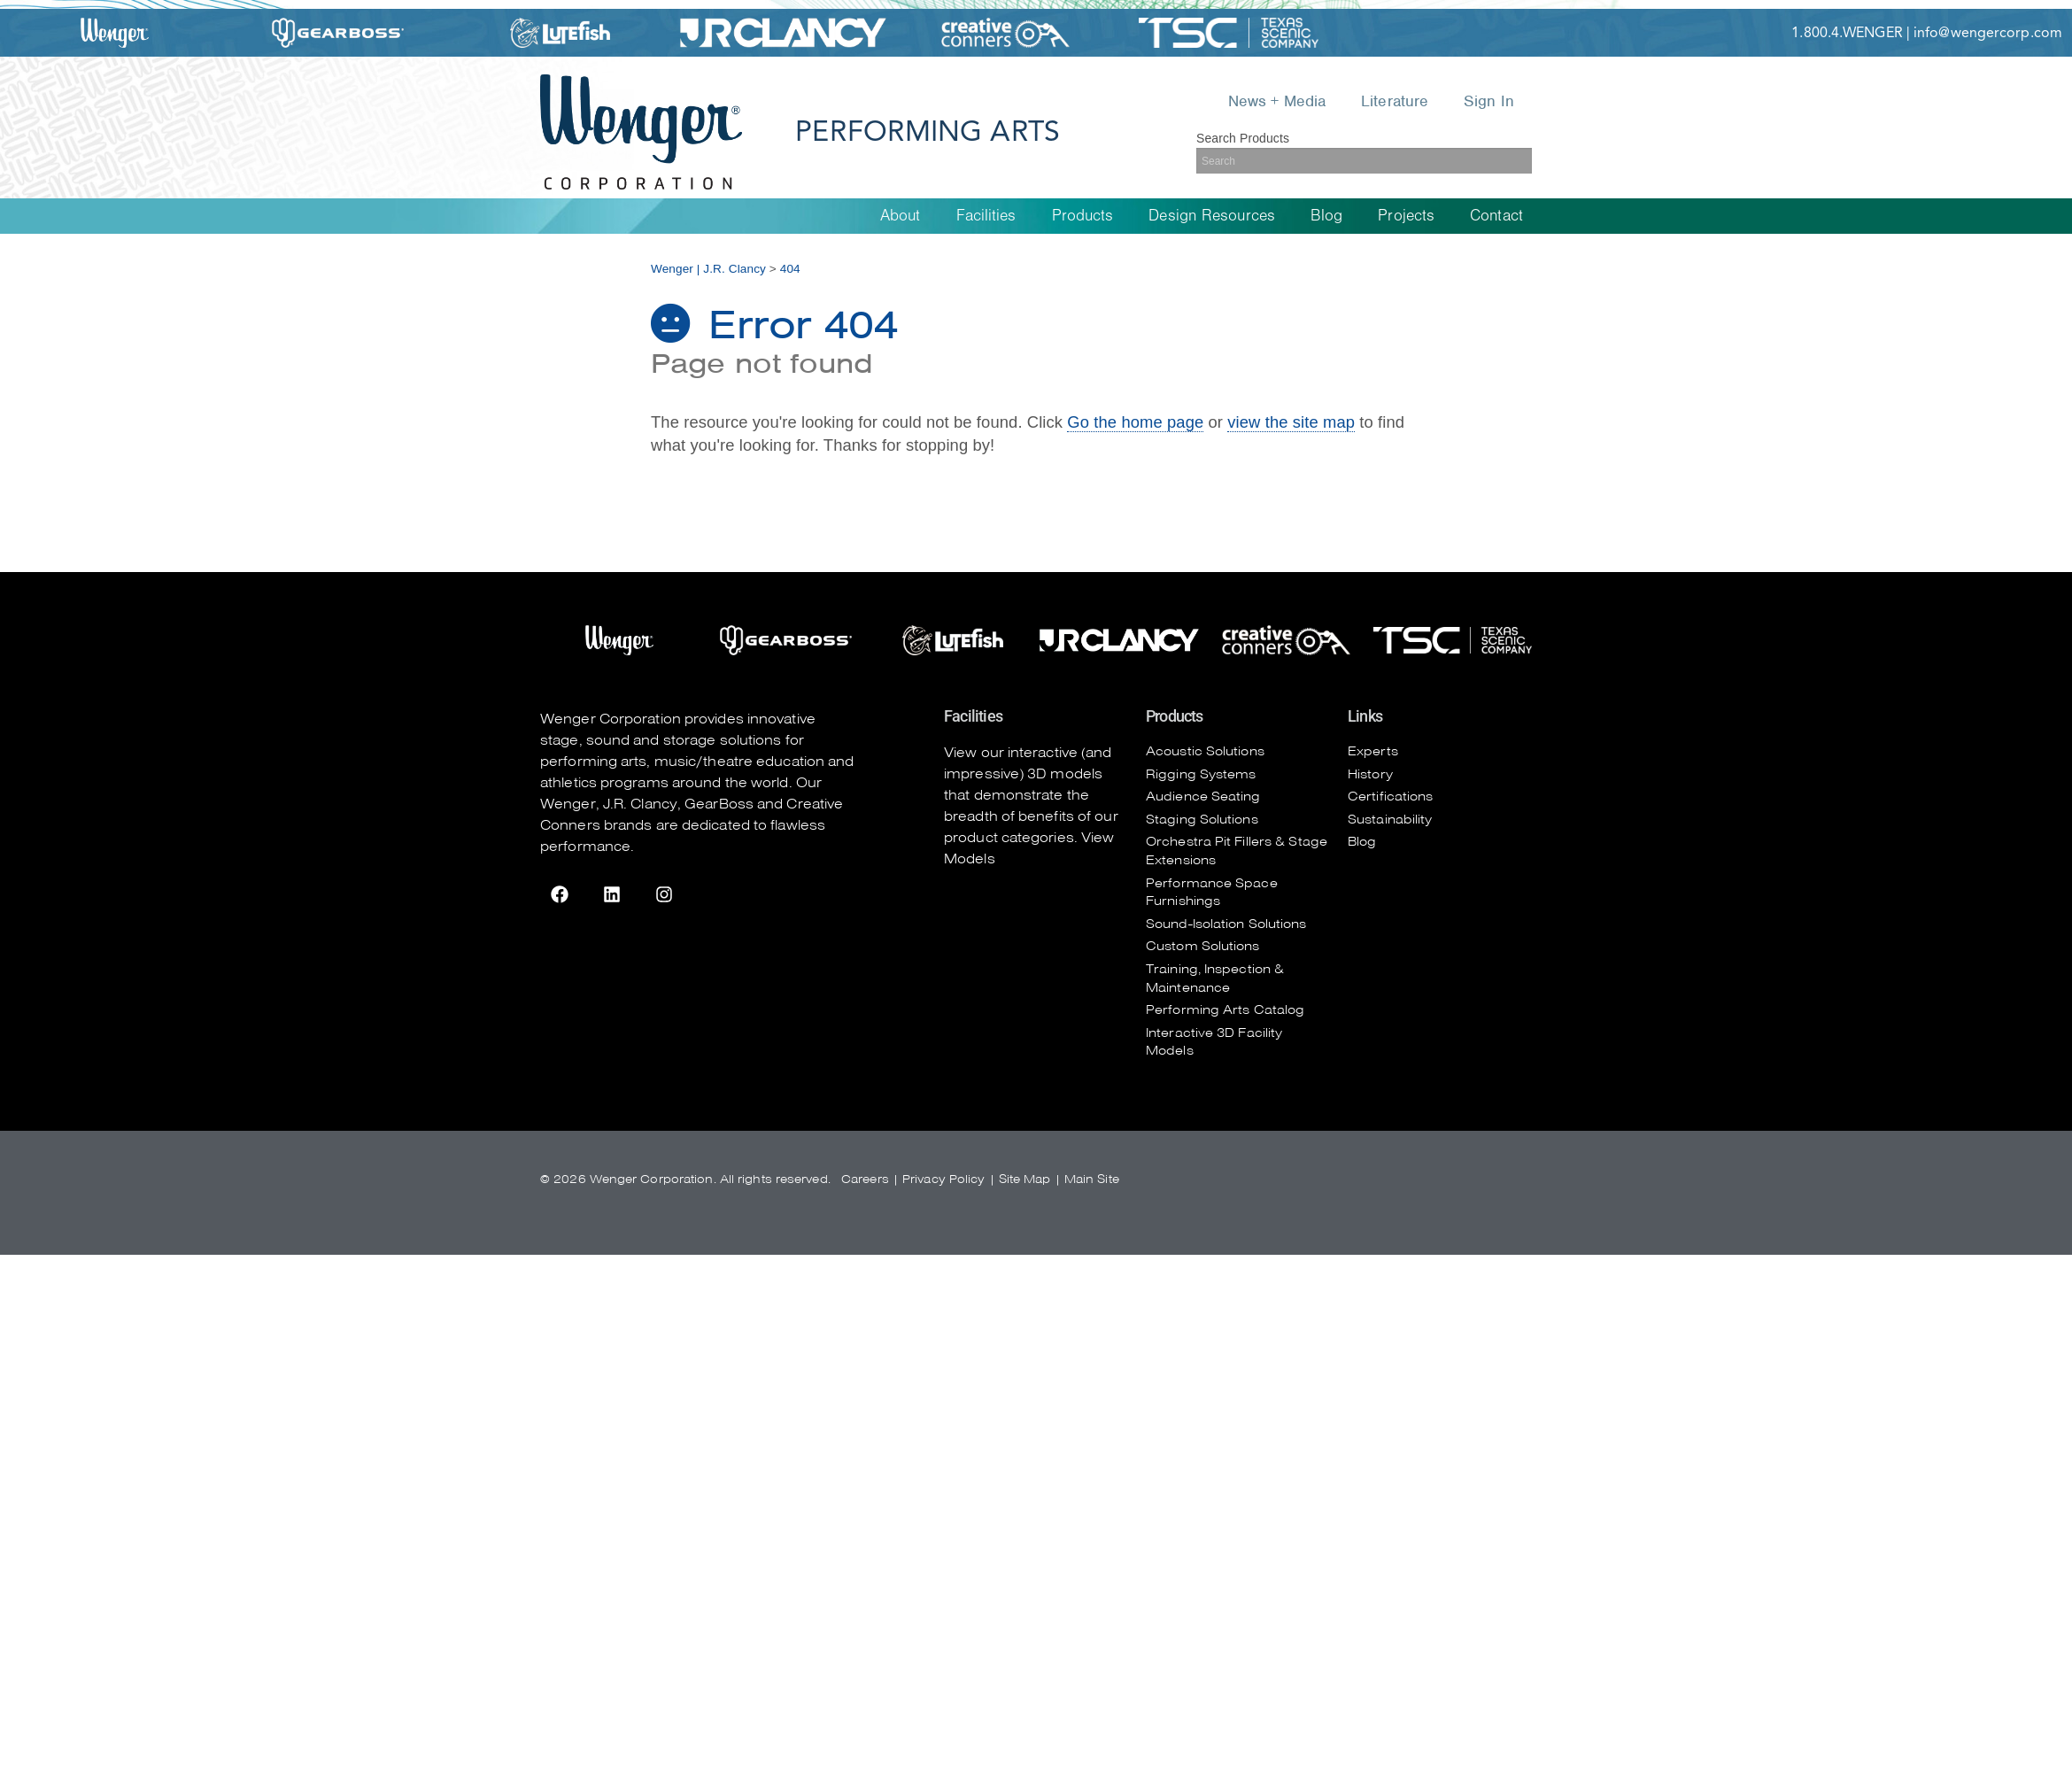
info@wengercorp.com (1988, 33)
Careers (865, 1179)
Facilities (986, 215)
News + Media (1277, 101)
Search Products (1242, 138)
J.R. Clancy (640, 804)
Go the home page (1135, 422)
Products (1083, 215)
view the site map (1291, 422)
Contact (1496, 215)
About (900, 215)
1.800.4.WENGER (1846, 33)
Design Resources (1211, 215)
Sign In (1489, 101)
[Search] (1364, 161)
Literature (1394, 101)
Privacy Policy (943, 1179)
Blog (1326, 215)
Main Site (1091, 1179)
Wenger (568, 804)
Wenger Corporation (610, 719)
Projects (1406, 215)
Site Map (1025, 1179)
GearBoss (719, 804)
